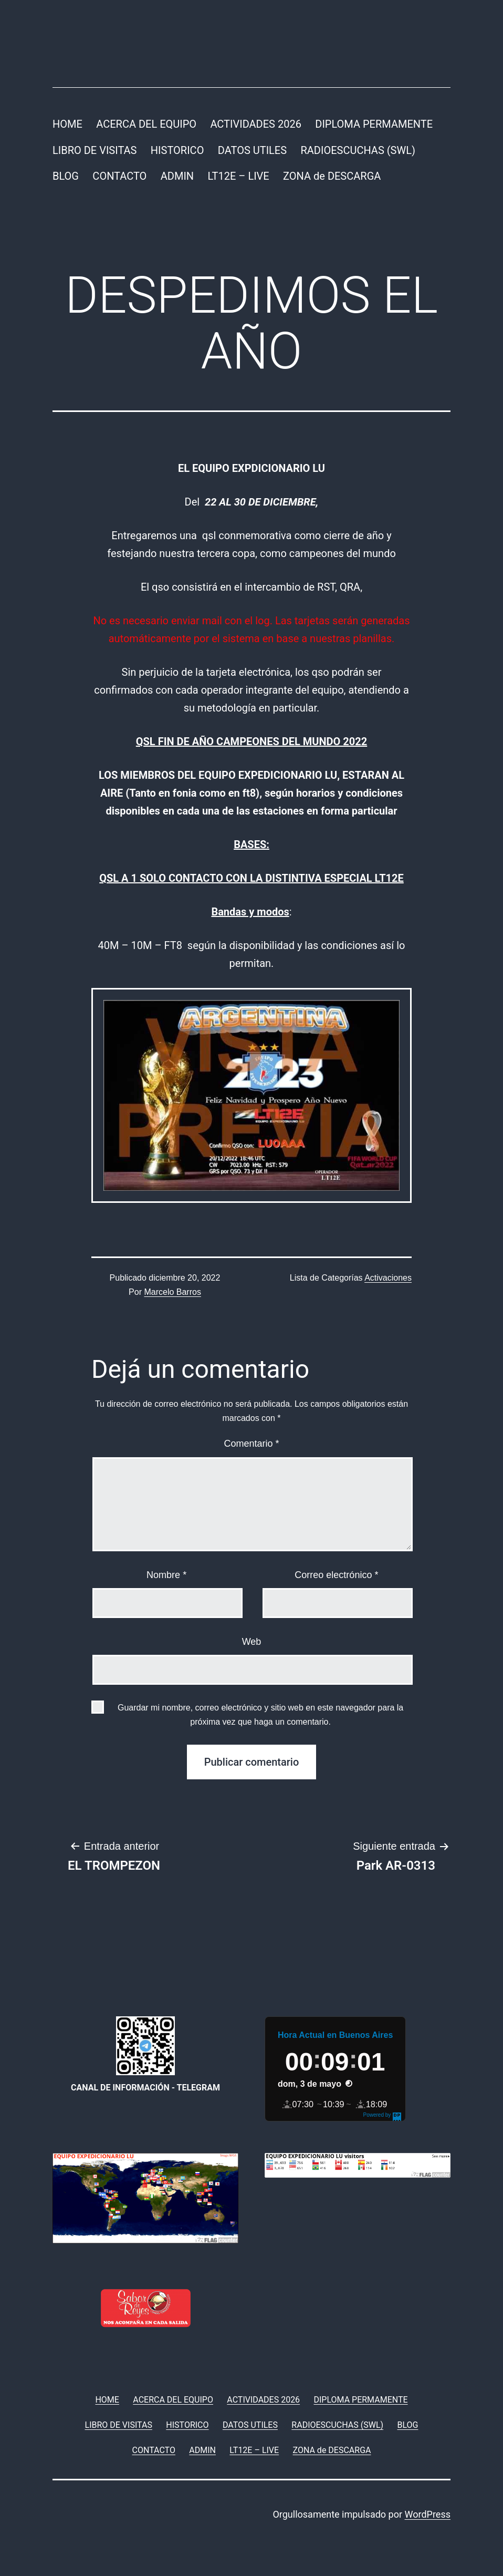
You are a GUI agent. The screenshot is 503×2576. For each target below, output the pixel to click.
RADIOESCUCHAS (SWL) (357, 150)
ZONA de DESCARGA (332, 176)
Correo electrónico (336, 1575)
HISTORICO (177, 150)
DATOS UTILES (252, 150)
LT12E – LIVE (238, 176)
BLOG (66, 176)
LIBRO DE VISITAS (95, 150)
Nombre (166, 1575)
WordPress (427, 2514)
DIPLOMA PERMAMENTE (374, 124)
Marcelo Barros (172, 1291)
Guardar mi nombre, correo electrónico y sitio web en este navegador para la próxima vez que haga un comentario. (260, 1714)
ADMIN (177, 176)
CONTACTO (119, 176)
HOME (67, 124)
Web (251, 1641)
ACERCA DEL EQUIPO (146, 124)
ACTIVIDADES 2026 (255, 124)
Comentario (251, 1443)
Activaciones (388, 1277)
